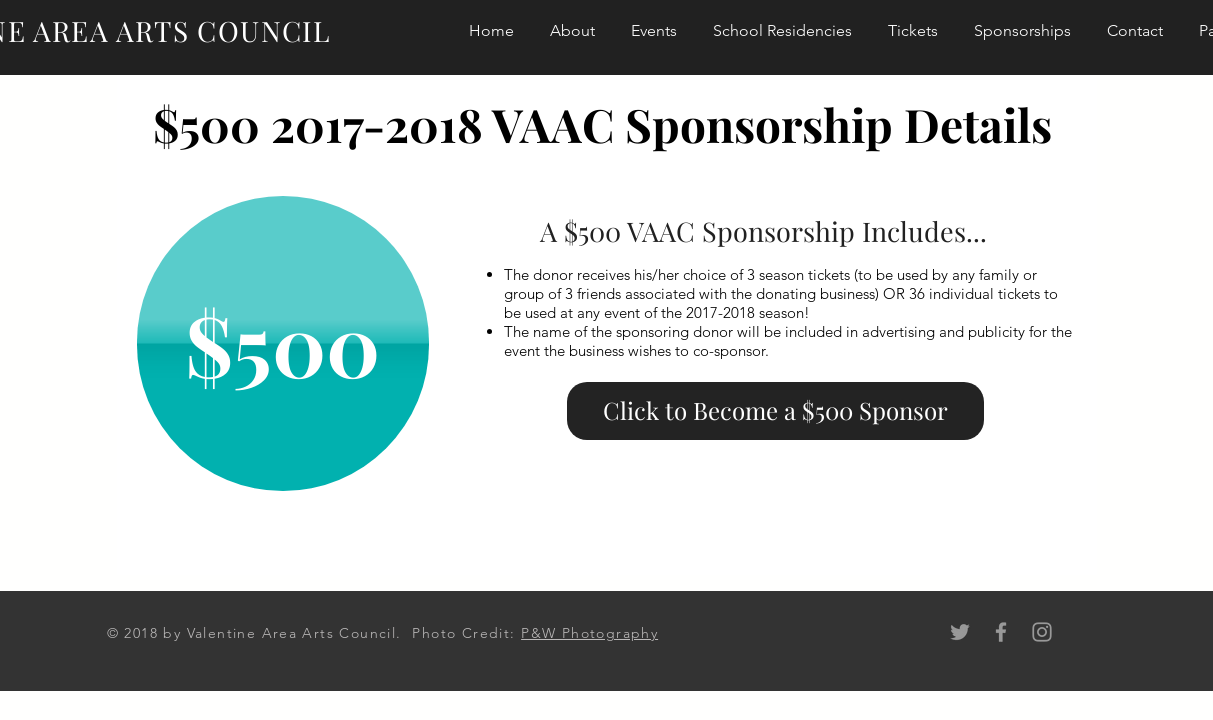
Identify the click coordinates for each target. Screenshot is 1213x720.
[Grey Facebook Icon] (1001, 632)
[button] (283, 343)
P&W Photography (589, 633)
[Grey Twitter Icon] (960, 632)
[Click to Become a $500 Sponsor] (775, 411)
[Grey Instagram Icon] (1042, 632)
